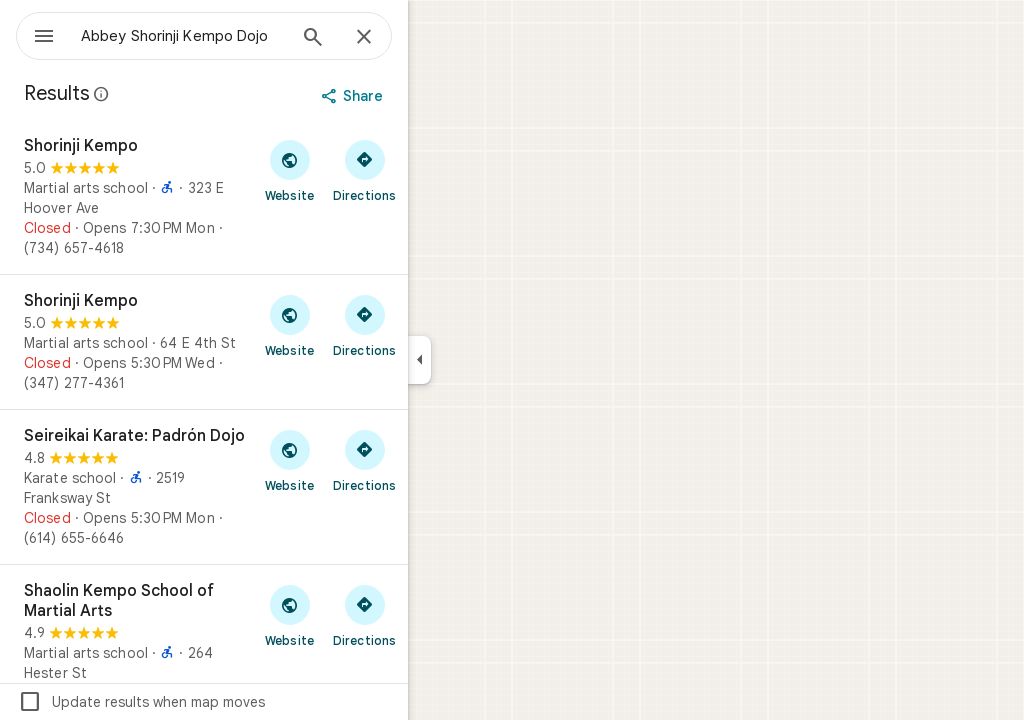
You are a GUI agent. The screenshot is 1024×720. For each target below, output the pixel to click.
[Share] (426, 96)
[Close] (436, 38)
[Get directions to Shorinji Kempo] (436, 170)
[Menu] (36, 34)
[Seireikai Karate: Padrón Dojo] (276, 487)
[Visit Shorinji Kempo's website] (361, 170)
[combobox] (235, 36)
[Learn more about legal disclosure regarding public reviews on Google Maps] (174, 94)
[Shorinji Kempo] (276, 197)
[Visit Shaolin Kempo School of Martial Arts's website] (361, 615)
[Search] (385, 39)
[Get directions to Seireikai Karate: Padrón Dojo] (436, 460)
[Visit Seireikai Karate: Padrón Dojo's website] (361, 460)
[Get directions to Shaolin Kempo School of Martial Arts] (436, 615)
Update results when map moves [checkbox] (213, 702)
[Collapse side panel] (491, 360)
